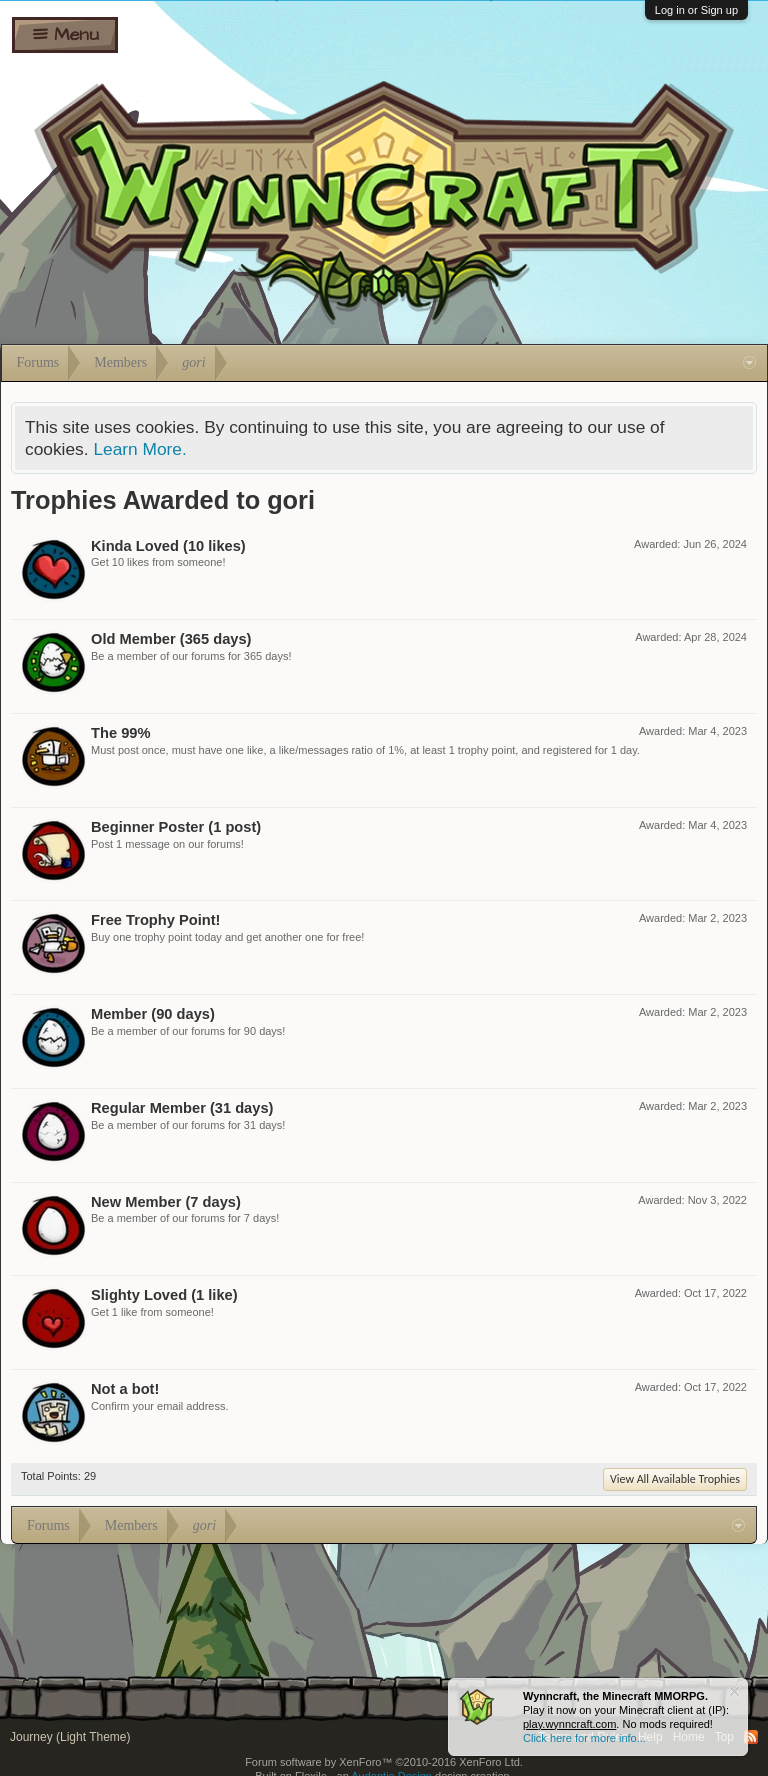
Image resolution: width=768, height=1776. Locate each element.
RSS (751, 1737)
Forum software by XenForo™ (384, 1762)
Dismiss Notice (734, 1691)
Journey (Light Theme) (70, 1737)
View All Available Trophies (675, 1479)
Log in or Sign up (696, 10)
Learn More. (139, 449)
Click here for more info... (584, 1738)
